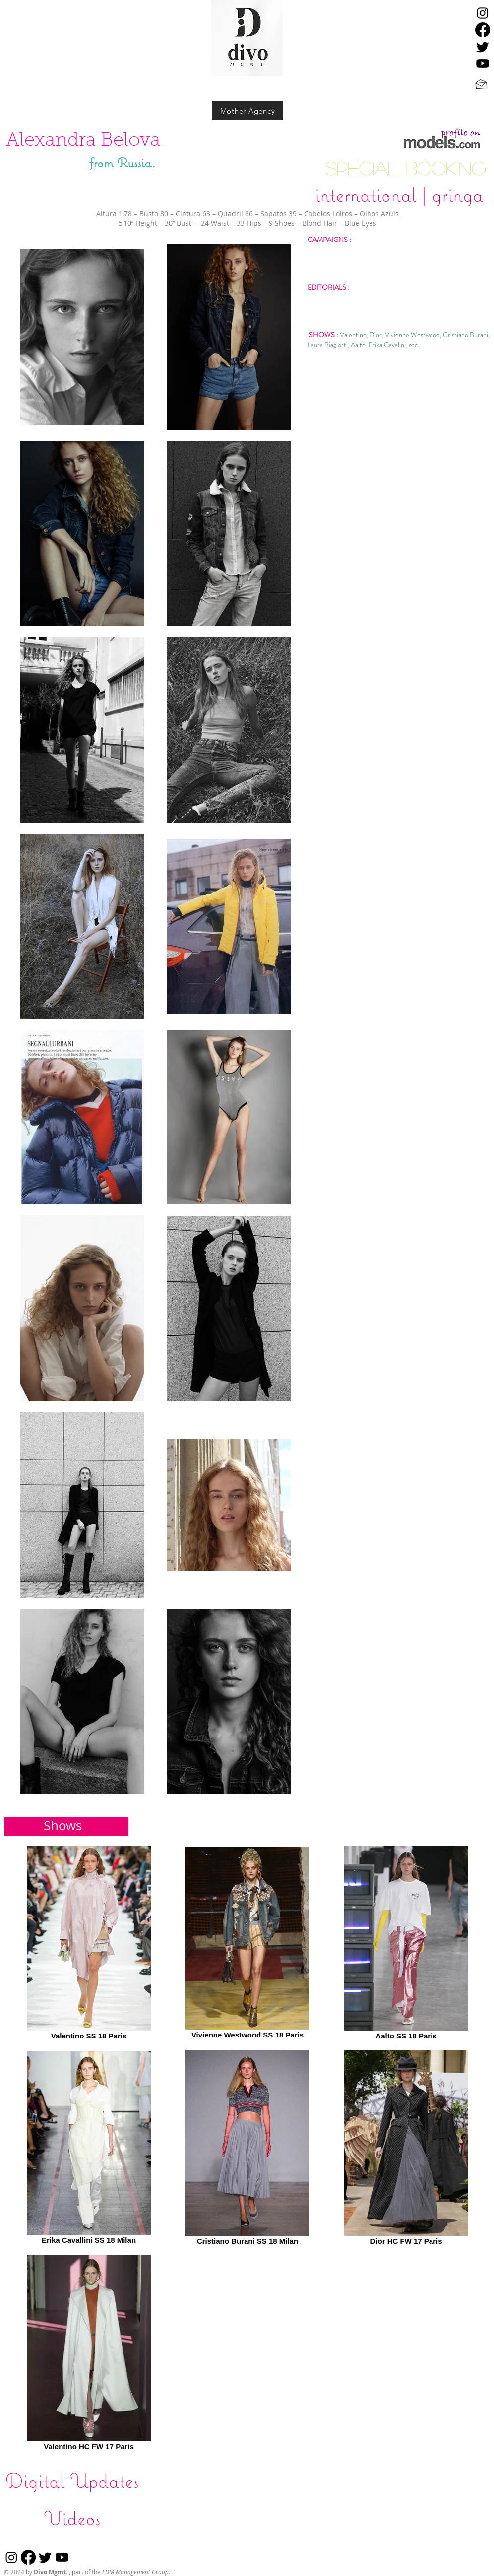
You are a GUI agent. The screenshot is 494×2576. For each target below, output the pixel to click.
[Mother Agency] (247, 110)
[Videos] (71, 2518)
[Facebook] (482, 29)
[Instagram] (482, 12)
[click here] (444, 140)
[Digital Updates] (71, 2480)
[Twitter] (482, 46)
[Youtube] (482, 63)
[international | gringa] (399, 194)
